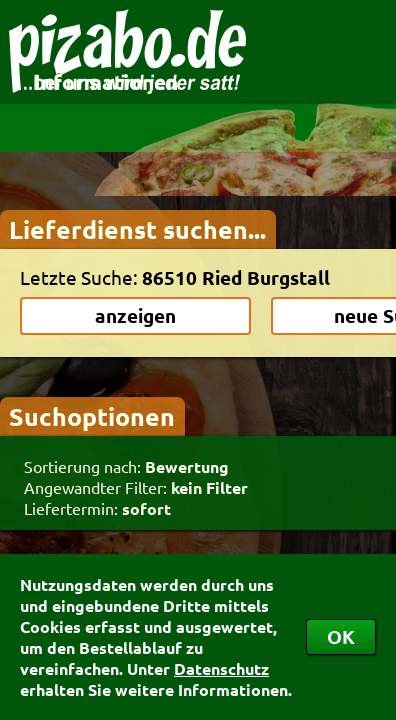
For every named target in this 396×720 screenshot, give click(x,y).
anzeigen (135, 315)
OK (341, 636)
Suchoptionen (92, 416)
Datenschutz (221, 668)
